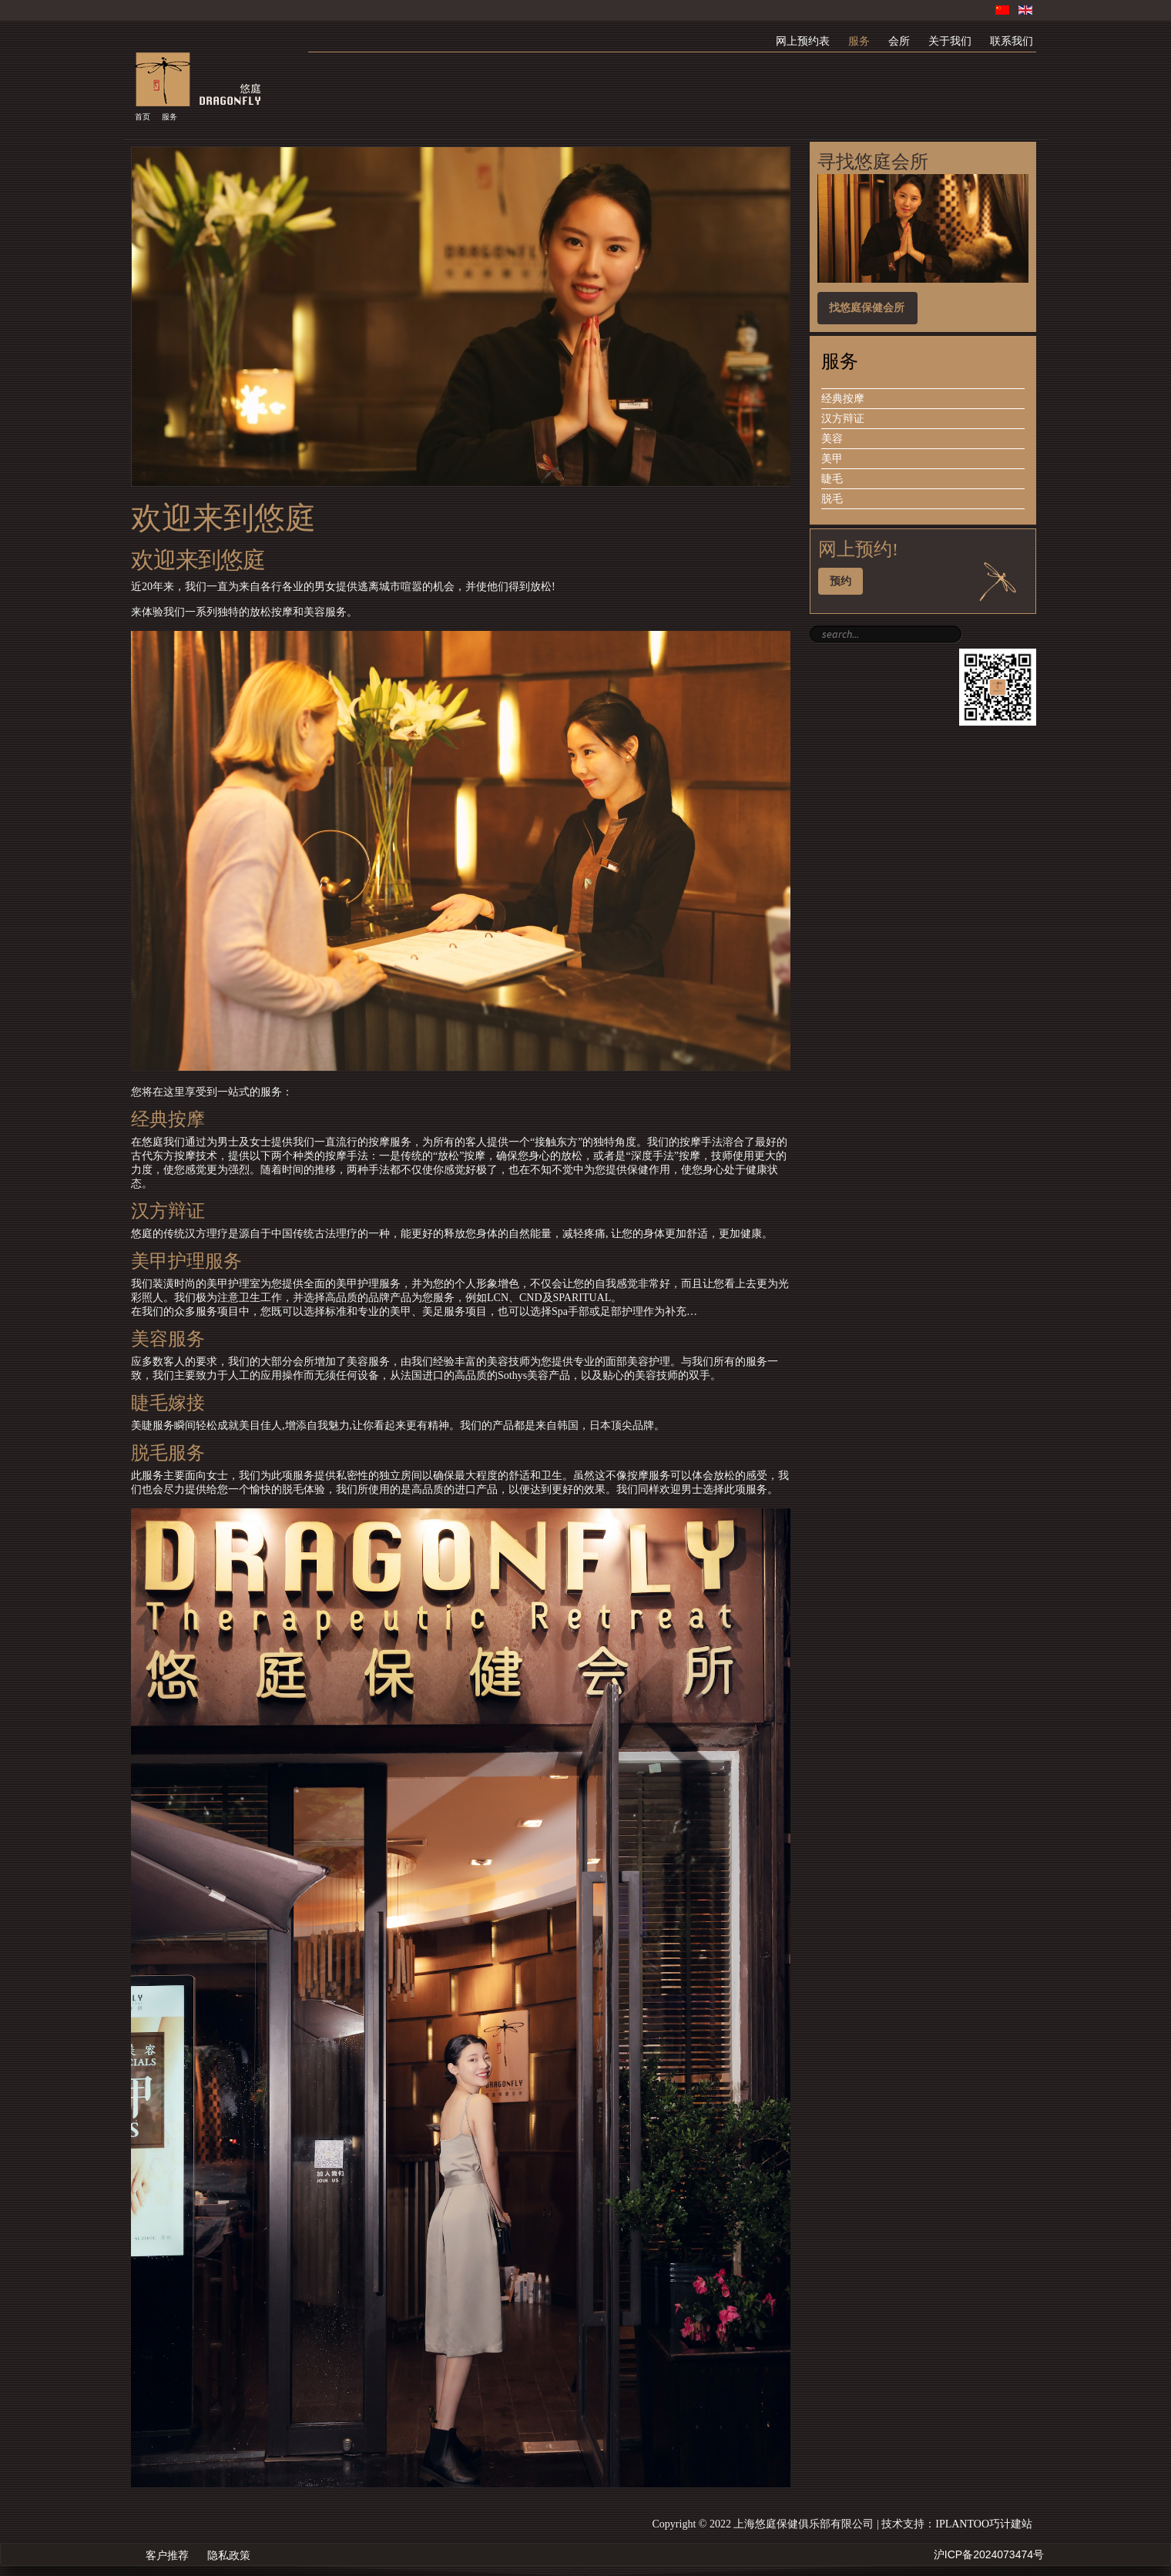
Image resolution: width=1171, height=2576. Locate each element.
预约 (840, 581)
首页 (142, 117)
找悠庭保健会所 (866, 308)
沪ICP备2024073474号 (989, 2554)
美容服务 (168, 1339)
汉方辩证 (168, 1211)
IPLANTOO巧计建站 (983, 2524)
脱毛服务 (168, 1453)
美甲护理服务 (186, 1261)
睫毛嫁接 (168, 1403)
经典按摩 (168, 1119)
